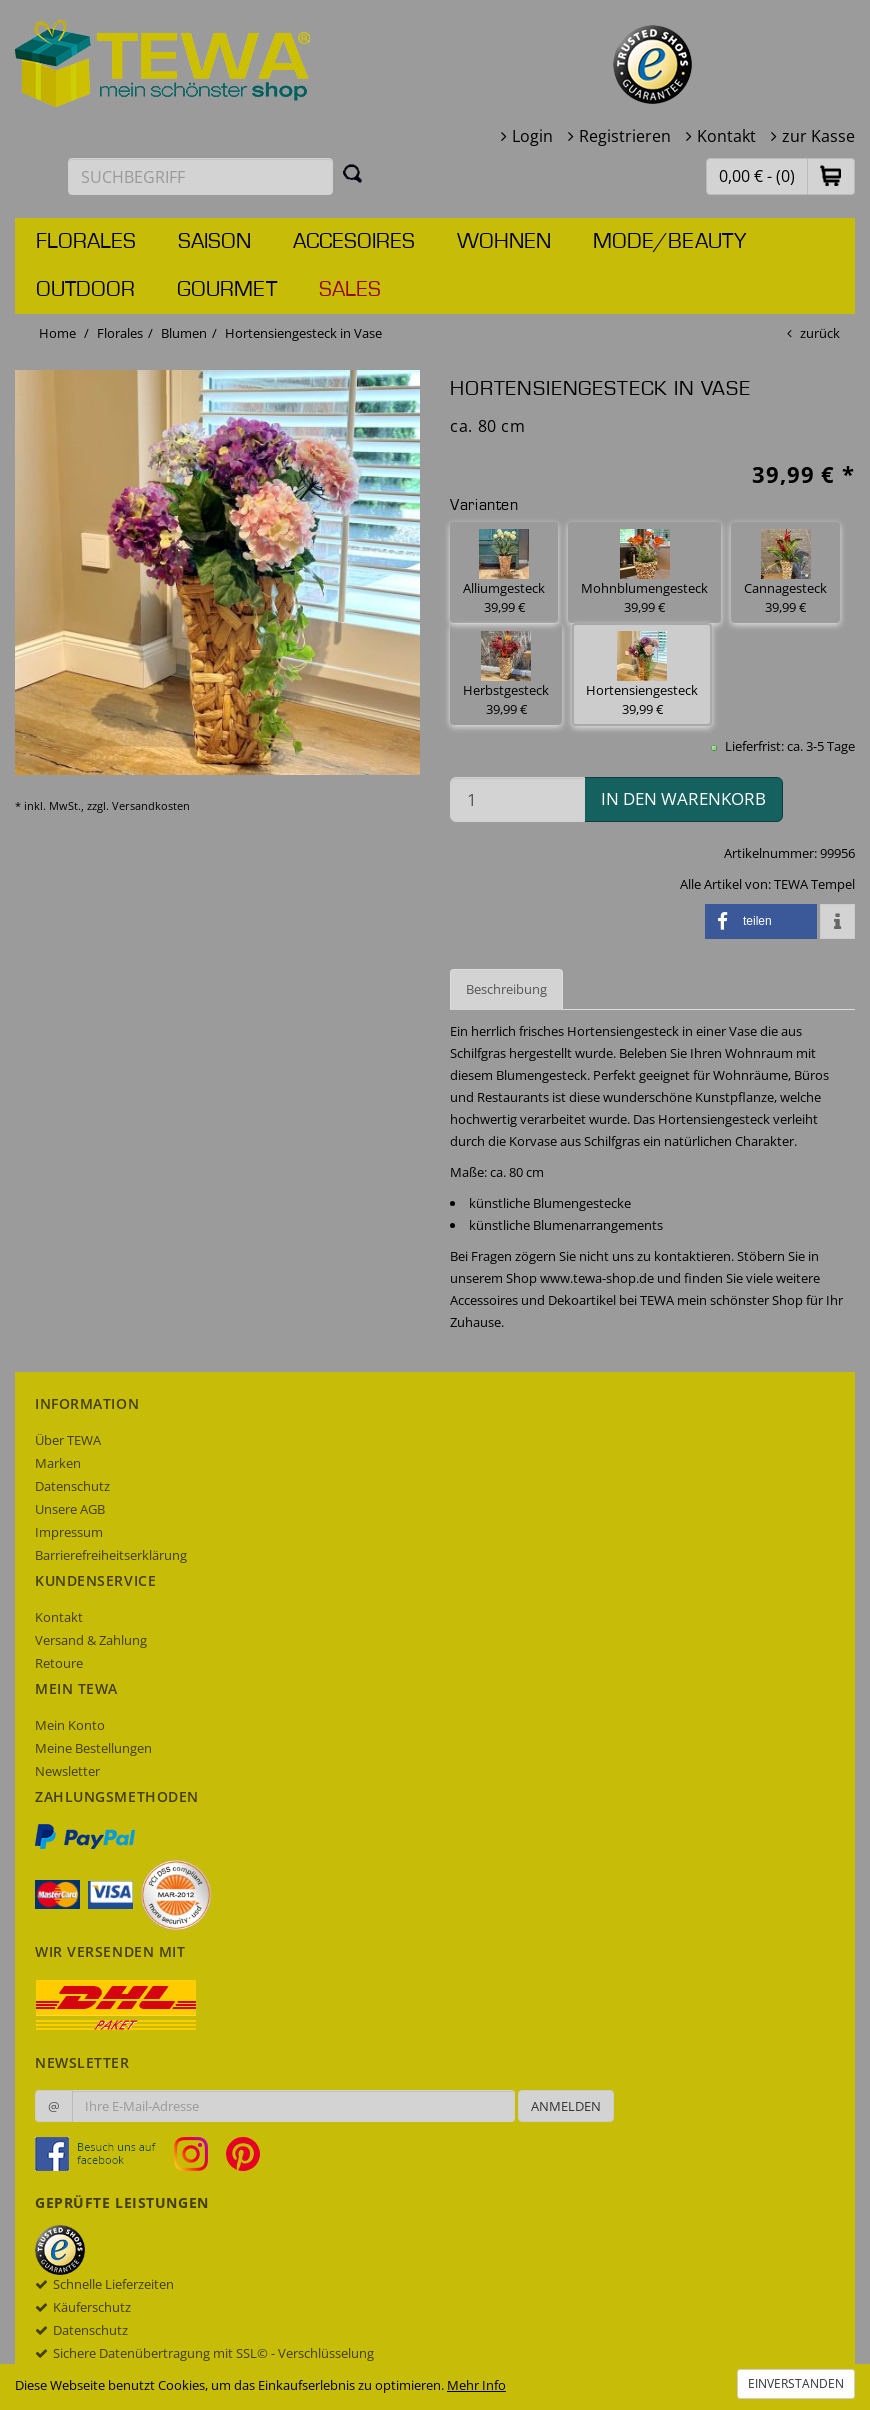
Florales (86, 242)
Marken (58, 1463)
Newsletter (67, 1771)
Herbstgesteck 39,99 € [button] (506, 674)
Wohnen (504, 242)
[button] (831, 175)
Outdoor (85, 290)
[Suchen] (353, 173)
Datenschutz (72, 1486)
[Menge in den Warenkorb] (517, 799)
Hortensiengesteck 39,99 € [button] (642, 674)
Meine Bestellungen (93, 1748)
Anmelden (566, 2106)
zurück (820, 333)
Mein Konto (70, 1725)
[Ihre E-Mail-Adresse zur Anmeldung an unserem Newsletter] (293, 2106)
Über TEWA (68, 1440)
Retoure (59, 1663)
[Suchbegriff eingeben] (200, 176)
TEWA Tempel (814, 884)
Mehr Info (476, 2385)
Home (57, 333)
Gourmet (227, 290)
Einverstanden (796, 2383)
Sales (350, 290)
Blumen (184, 333)
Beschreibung (506, 989)
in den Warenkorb (683, 798)
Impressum (69, 1532)
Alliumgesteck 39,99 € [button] (504, 572)
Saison (214, 242)
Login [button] (532, 136)
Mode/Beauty (669, 242)
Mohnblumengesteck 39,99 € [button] (644, 572)
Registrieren (625, 136)
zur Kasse (818, 136)
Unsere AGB (70, 1509)
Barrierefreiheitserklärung (111, 1555)
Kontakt (726, 136)
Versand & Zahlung (91, 1640)
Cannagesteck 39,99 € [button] (785, 572)
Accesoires (354, 242)
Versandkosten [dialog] (151, 805)
